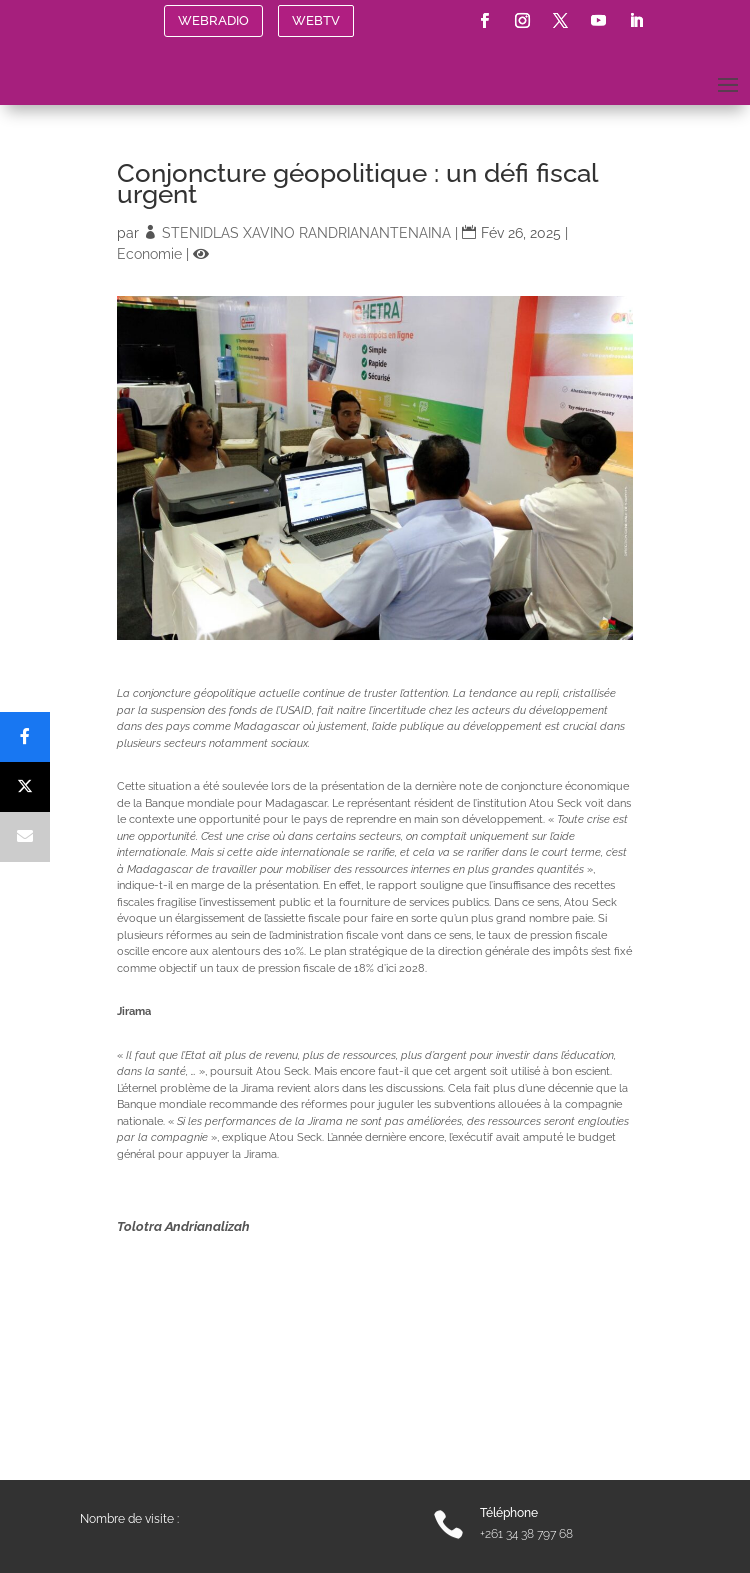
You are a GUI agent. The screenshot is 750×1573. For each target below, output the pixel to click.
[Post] (25, 787)
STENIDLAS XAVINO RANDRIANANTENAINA (306, 233)
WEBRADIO (213, 20)
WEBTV (316, 20)
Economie (149, 254)
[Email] (25, 837)
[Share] (25, 737)
